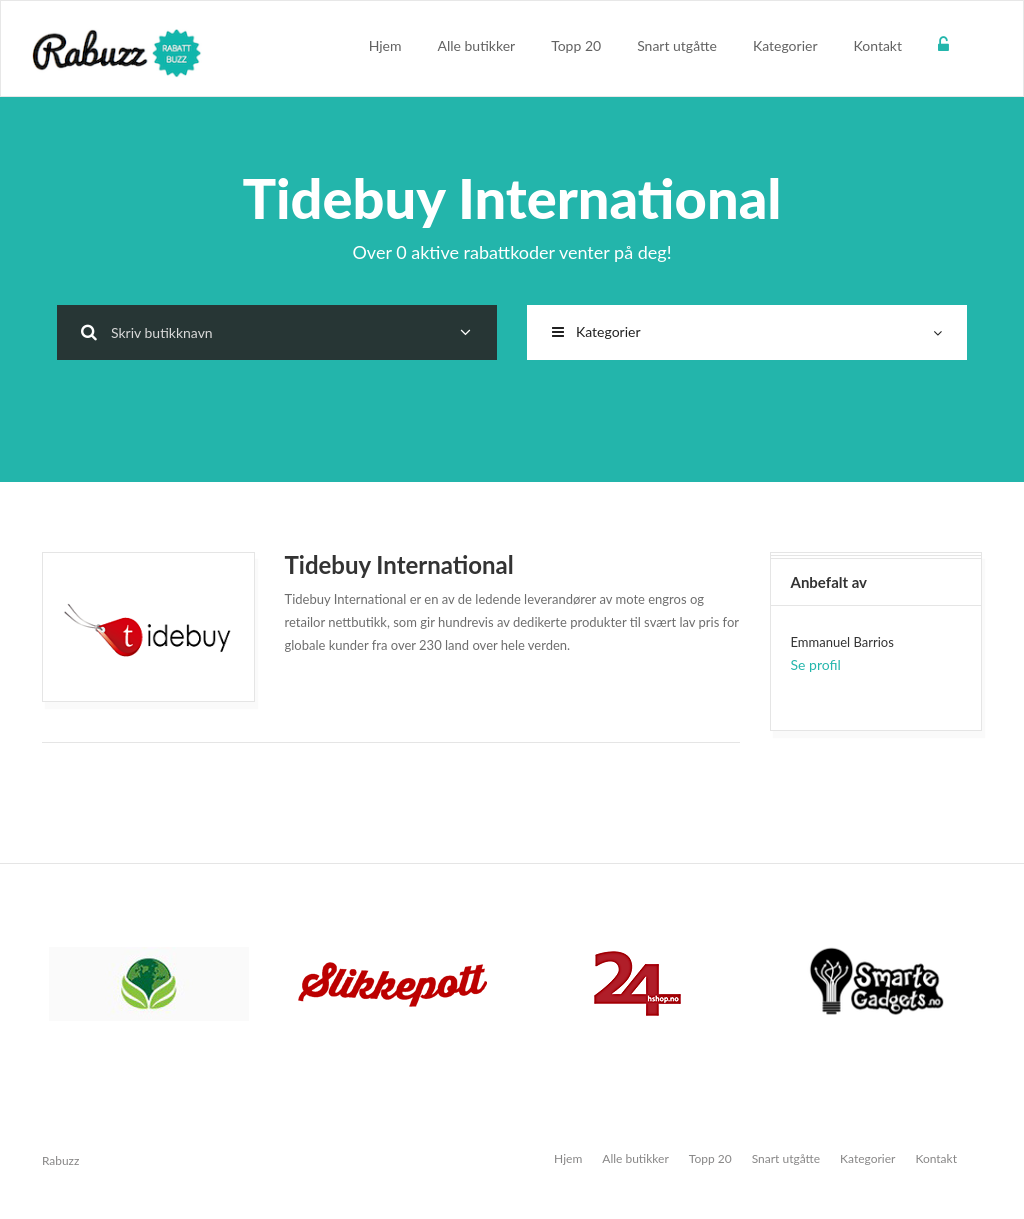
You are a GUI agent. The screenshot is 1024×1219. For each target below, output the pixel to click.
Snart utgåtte (677, 45)
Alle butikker (477, 45)
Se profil (816, 664)
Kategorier (785, 45)
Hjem (385, 45)
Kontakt (877, 45)
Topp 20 (576, 45)
